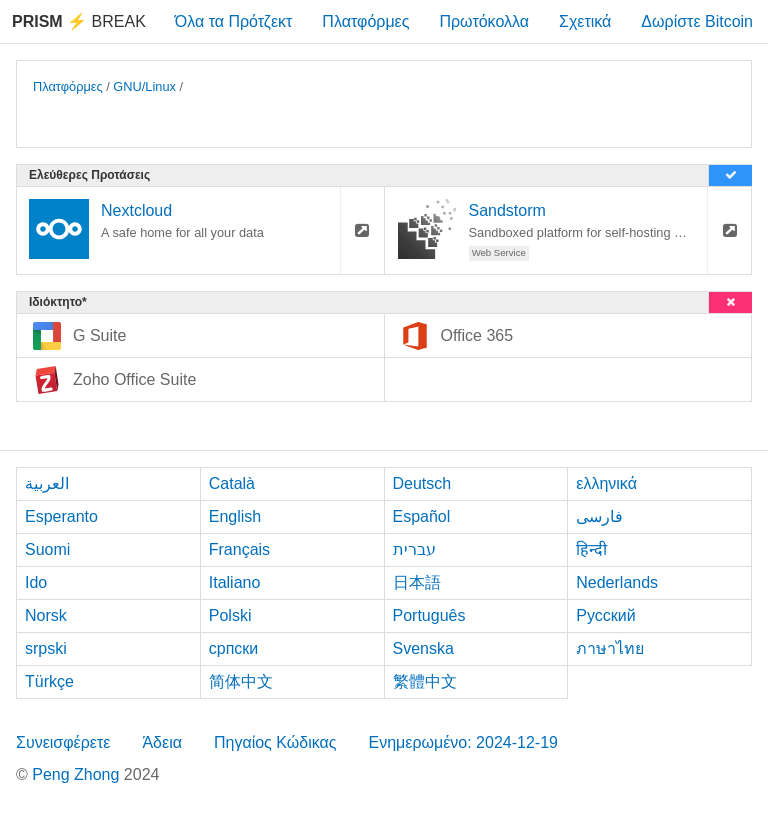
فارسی (599, 516)
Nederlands (617, 582)
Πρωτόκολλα (484, 21)
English (235, 516)
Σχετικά (585, 21)
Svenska (423, 648)
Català (232, 483)
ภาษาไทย (610, 648)
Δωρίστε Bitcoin (697, 21)
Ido (36, 582)
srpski (46, 648)
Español (422, 516)
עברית (414, 549)
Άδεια (162, 742)
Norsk (46, 615)
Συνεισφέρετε (63, 742)
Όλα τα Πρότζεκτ (234, 21)
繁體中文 (425, 681)
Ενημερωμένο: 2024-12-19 (463, 742)
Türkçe (49, 681)
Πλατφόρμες (365, 21)
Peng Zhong (78, 774)
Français (239, 549)
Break (79, 21)
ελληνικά (606, 483)
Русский (605, 615)
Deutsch (422, 483)
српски (234, 648)
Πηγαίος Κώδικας (275, 742)
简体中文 (241, 681)
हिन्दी (591, 549)
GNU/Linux (144, 86)
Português (429, 615)
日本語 (417, 582)
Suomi (47, 549)
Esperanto (61, 516)
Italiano (235, 582)
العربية (47, 483)
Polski (230, 615)
